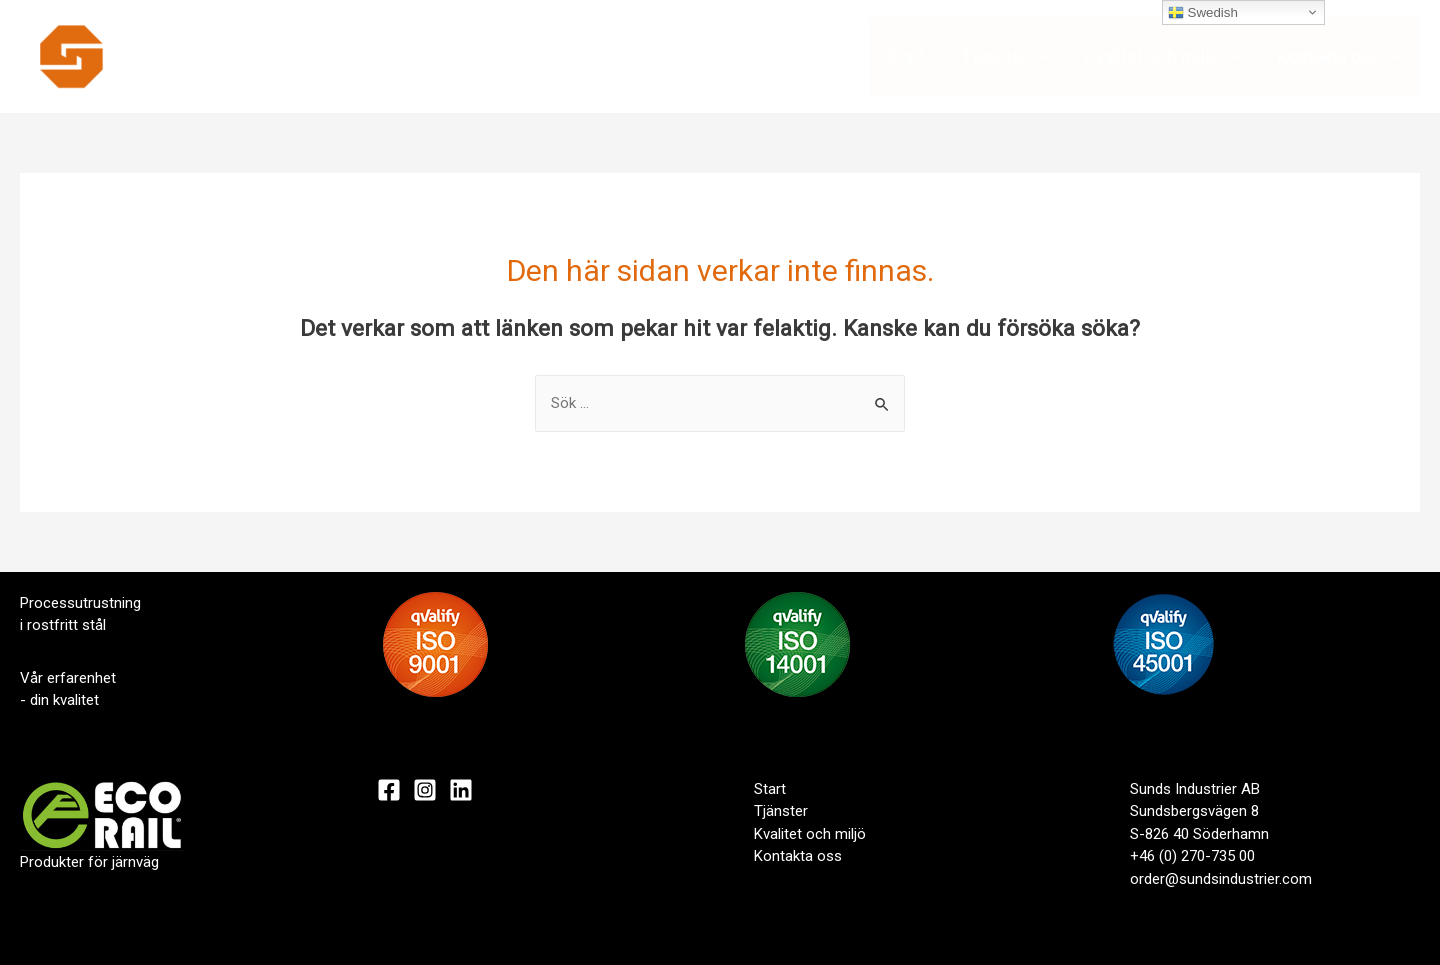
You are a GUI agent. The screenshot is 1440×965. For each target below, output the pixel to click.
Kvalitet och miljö (1162, 56)
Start (906, 56)
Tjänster (1005, 56)
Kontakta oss (1339, 56)
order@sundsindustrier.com (1221, 879)
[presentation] (1038, 56)
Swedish (1203, 13)
